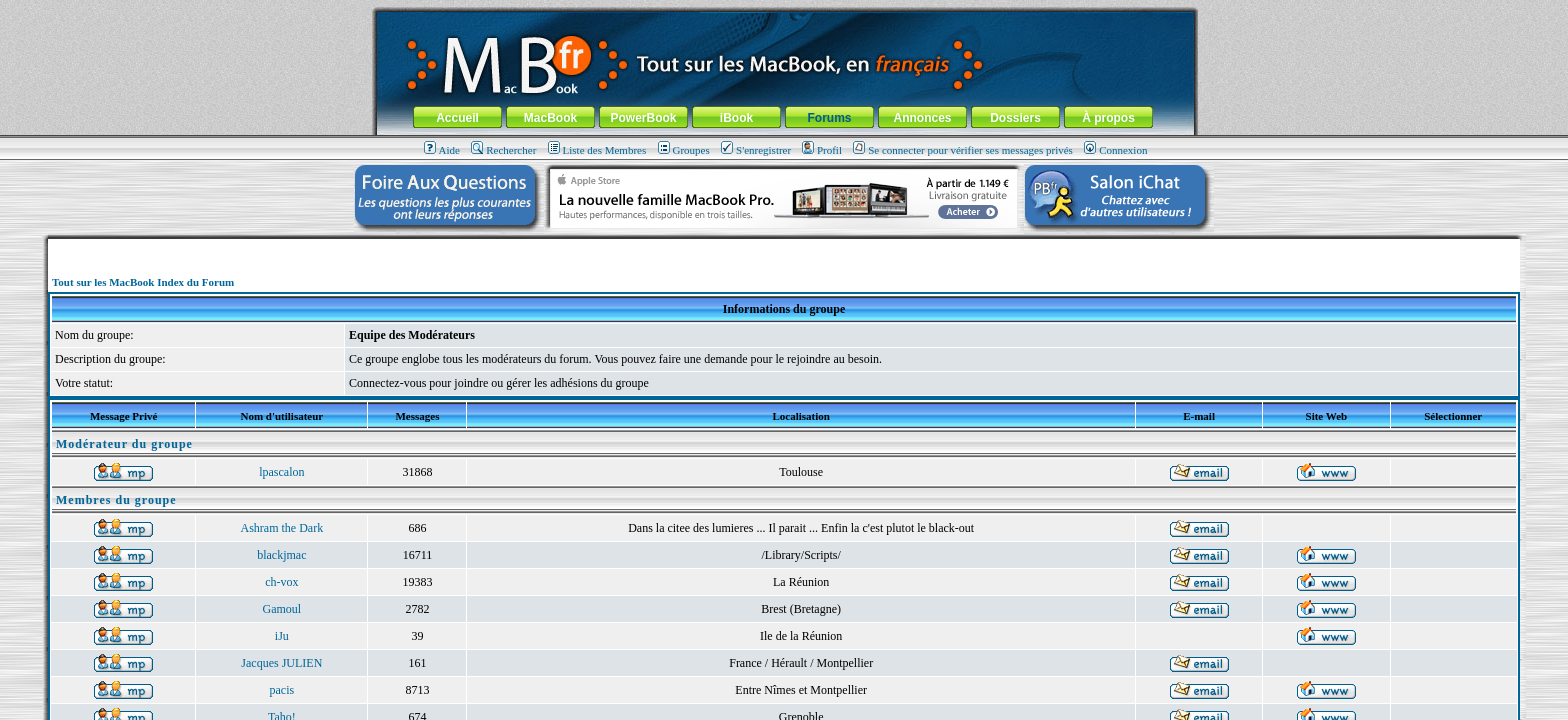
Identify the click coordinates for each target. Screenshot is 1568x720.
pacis (282, 690)
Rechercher (503, 150)
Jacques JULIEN (281, 663)
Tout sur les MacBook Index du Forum (143, 282)
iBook (736, 118)
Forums (829, 118)
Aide (442, 150)
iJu (282, 636)
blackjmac (281, 555)
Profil (822, 150)
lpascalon (281, 472)
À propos (1108, 118)
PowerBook (643, 118)
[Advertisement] (784, 246)
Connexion (1115, 150)
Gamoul (282, 609)
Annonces (922, 118)
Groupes (684, 150)
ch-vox (281, 582)
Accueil (457, 118)
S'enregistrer (756, 150)
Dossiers (1015, 118)
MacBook (550, 118)
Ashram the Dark (282, 528)
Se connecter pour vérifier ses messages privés (963, 150)
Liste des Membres (597, 150)
